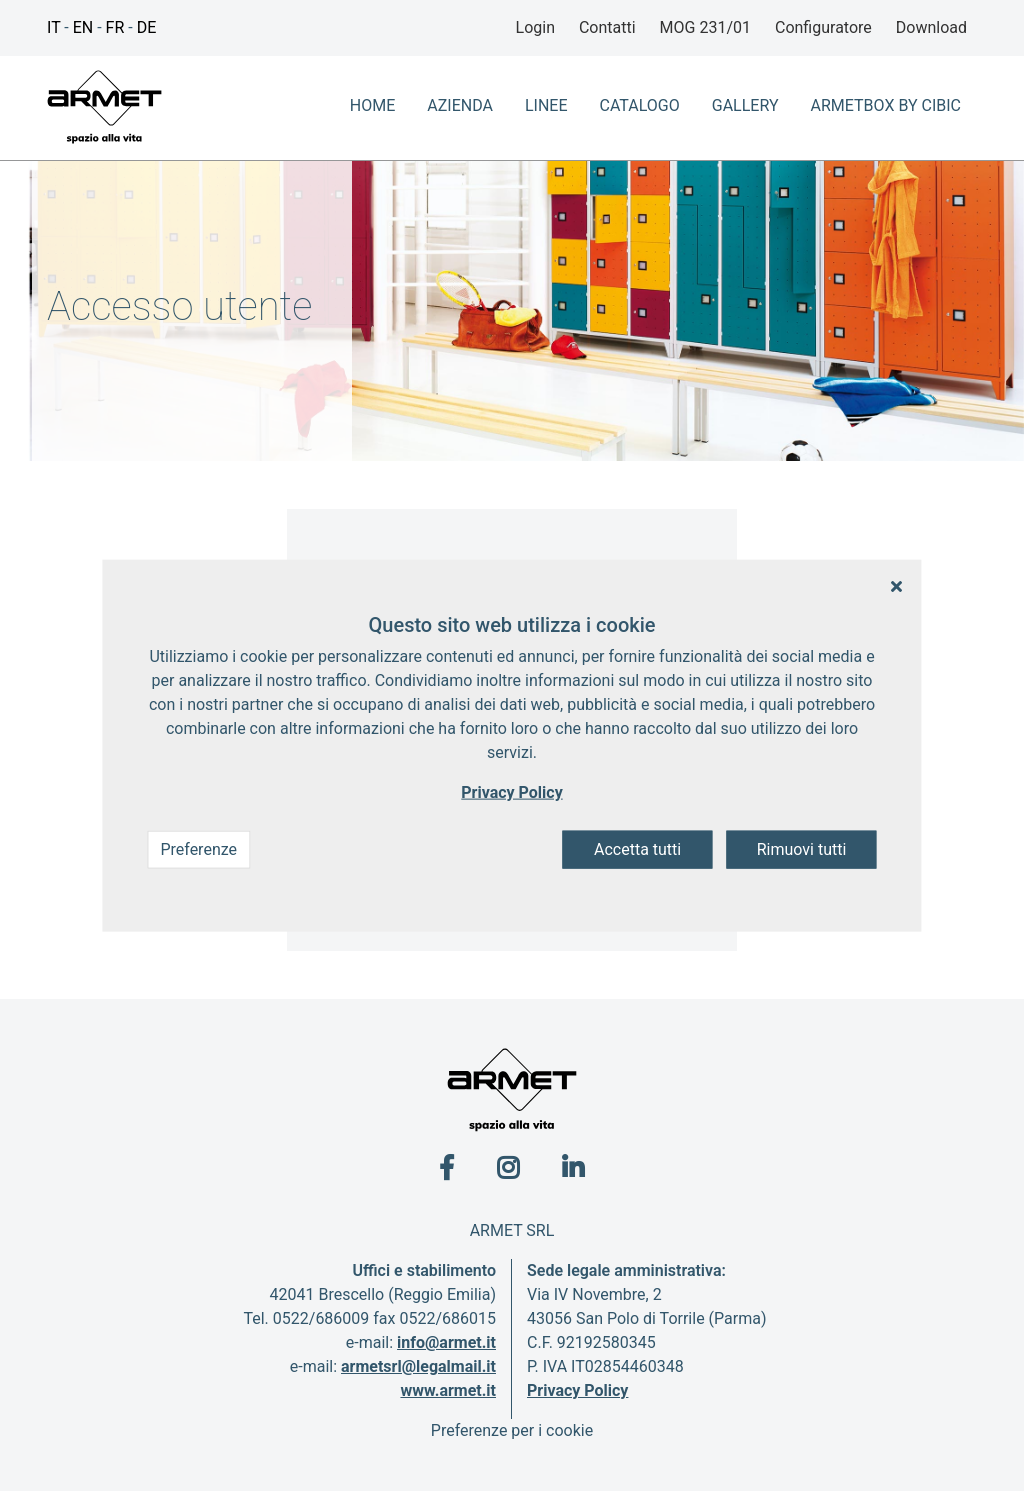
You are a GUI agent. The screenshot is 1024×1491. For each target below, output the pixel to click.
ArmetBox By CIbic (886, 105)
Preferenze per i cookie (512, 1430)
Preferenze (198, 849)
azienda (460, 105)
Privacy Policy (577, 1390)
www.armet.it (448, 1390)
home (372, 105)
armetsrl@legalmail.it (418, 1366)
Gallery (745, 105)
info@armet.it (446, 1342)
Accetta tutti (637, 849)
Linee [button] (546, 105)
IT (53, 27)
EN (83, 27)
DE (147, 27)
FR (115, 27)
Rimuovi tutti (802, 849)
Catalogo (640, 105)
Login (535, 27)
